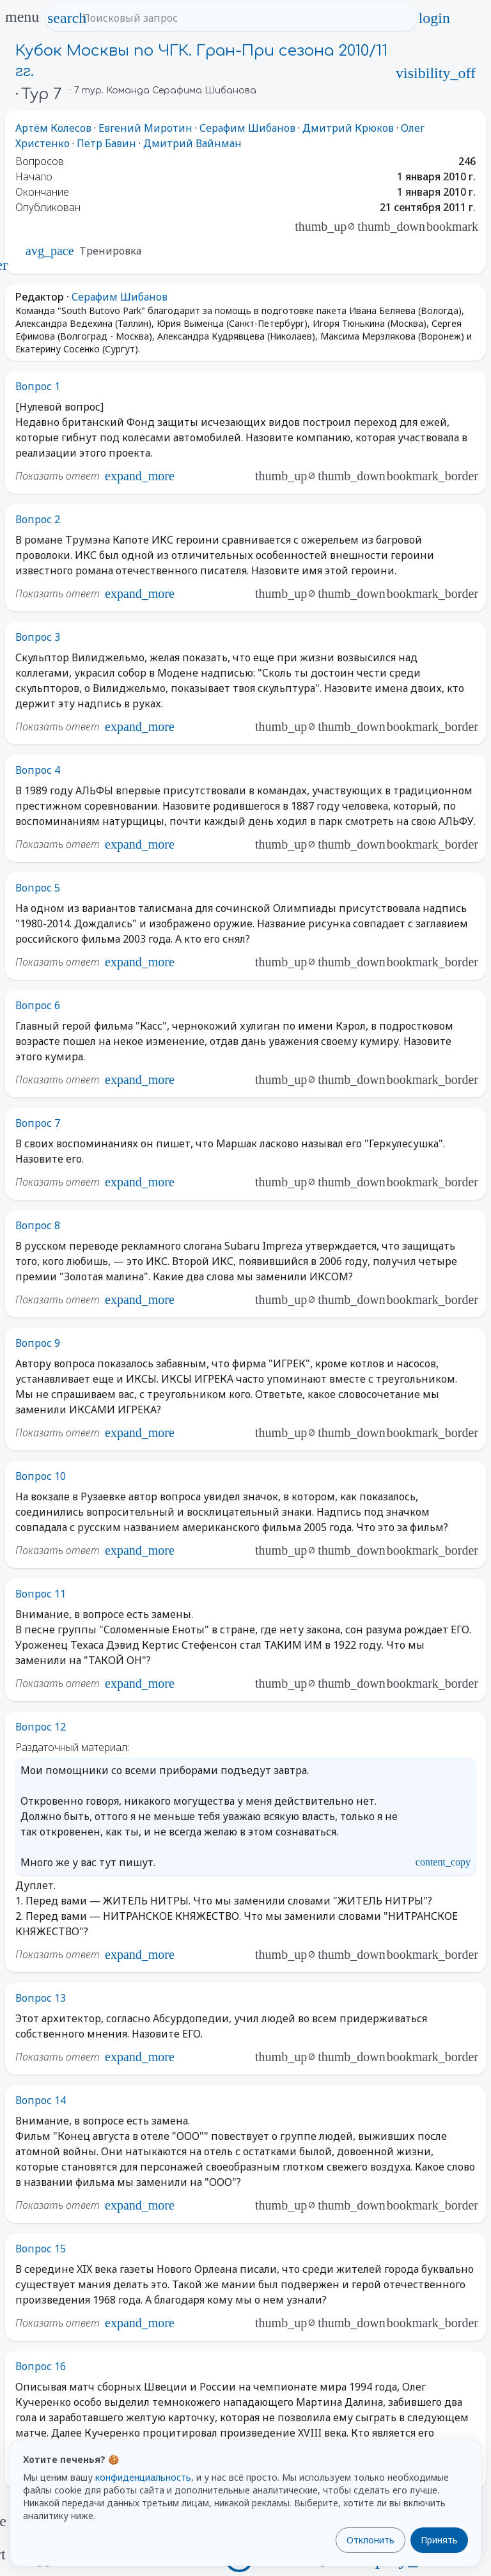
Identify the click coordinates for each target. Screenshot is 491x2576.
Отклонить (370, 2540)
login (434, 18)
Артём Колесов (53, 128)
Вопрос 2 (37, 519)
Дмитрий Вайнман (192, 143)
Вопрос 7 (37, 1123)
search (67, 18)
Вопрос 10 (40, 1476)
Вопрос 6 (37, 1005)
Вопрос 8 (37, 1225)
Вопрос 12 (40, 1727)
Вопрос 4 (37, 770)
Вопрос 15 (40, 2249)
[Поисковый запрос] (243, 18)
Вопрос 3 (37, 637)
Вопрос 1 (37, 386)
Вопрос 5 (37, 888)
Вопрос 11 (40, 1594)
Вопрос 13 (40, 1998)
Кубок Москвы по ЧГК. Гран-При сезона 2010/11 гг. (201, 61)
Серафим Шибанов (247, 128)
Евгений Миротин (145, 128)
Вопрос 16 (40, 2366)
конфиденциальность (143, 2477)
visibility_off (436, 73)
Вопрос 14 (40, 2100)
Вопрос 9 (37, 1343)
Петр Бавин (106, 143)
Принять (439, 2540)
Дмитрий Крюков (348, 128)
